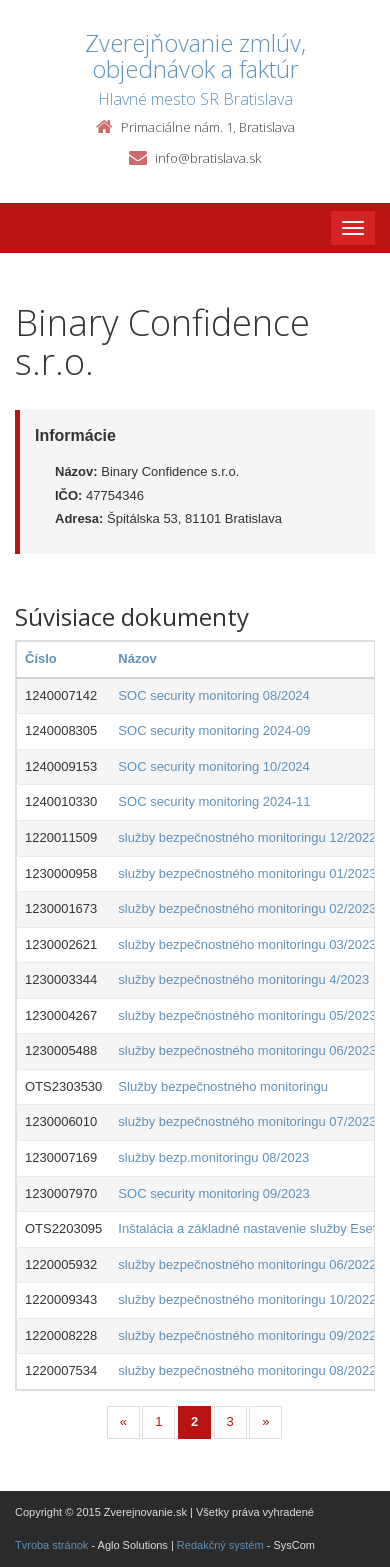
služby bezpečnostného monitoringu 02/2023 (247, 908)
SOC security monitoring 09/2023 (213, 1193)
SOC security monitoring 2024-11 (214, 801)
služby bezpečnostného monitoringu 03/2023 (247, 944)
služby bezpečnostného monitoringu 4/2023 (243, 979)
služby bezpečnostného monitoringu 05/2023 (247, 1015)
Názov (137, 658)
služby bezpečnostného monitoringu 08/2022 (247, 1370)
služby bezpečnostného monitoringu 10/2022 (247, 1299)
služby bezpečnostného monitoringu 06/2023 (247, 1050)
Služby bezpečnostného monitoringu (223, 1086)
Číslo (41, 658)
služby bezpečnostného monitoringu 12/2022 (247, 837)
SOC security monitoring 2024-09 (214, 730)
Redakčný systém (220, 1545)
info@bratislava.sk (208, 158)
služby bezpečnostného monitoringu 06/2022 (247, 1264)
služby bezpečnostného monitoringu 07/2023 (247, 1121)
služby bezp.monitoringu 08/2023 (213, 1157)
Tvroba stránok (51, 1545)
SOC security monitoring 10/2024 (213, 766)
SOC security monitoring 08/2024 (213, 695)
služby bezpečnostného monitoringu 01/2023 (247, 873)
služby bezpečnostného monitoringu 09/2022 (247, 1335)
